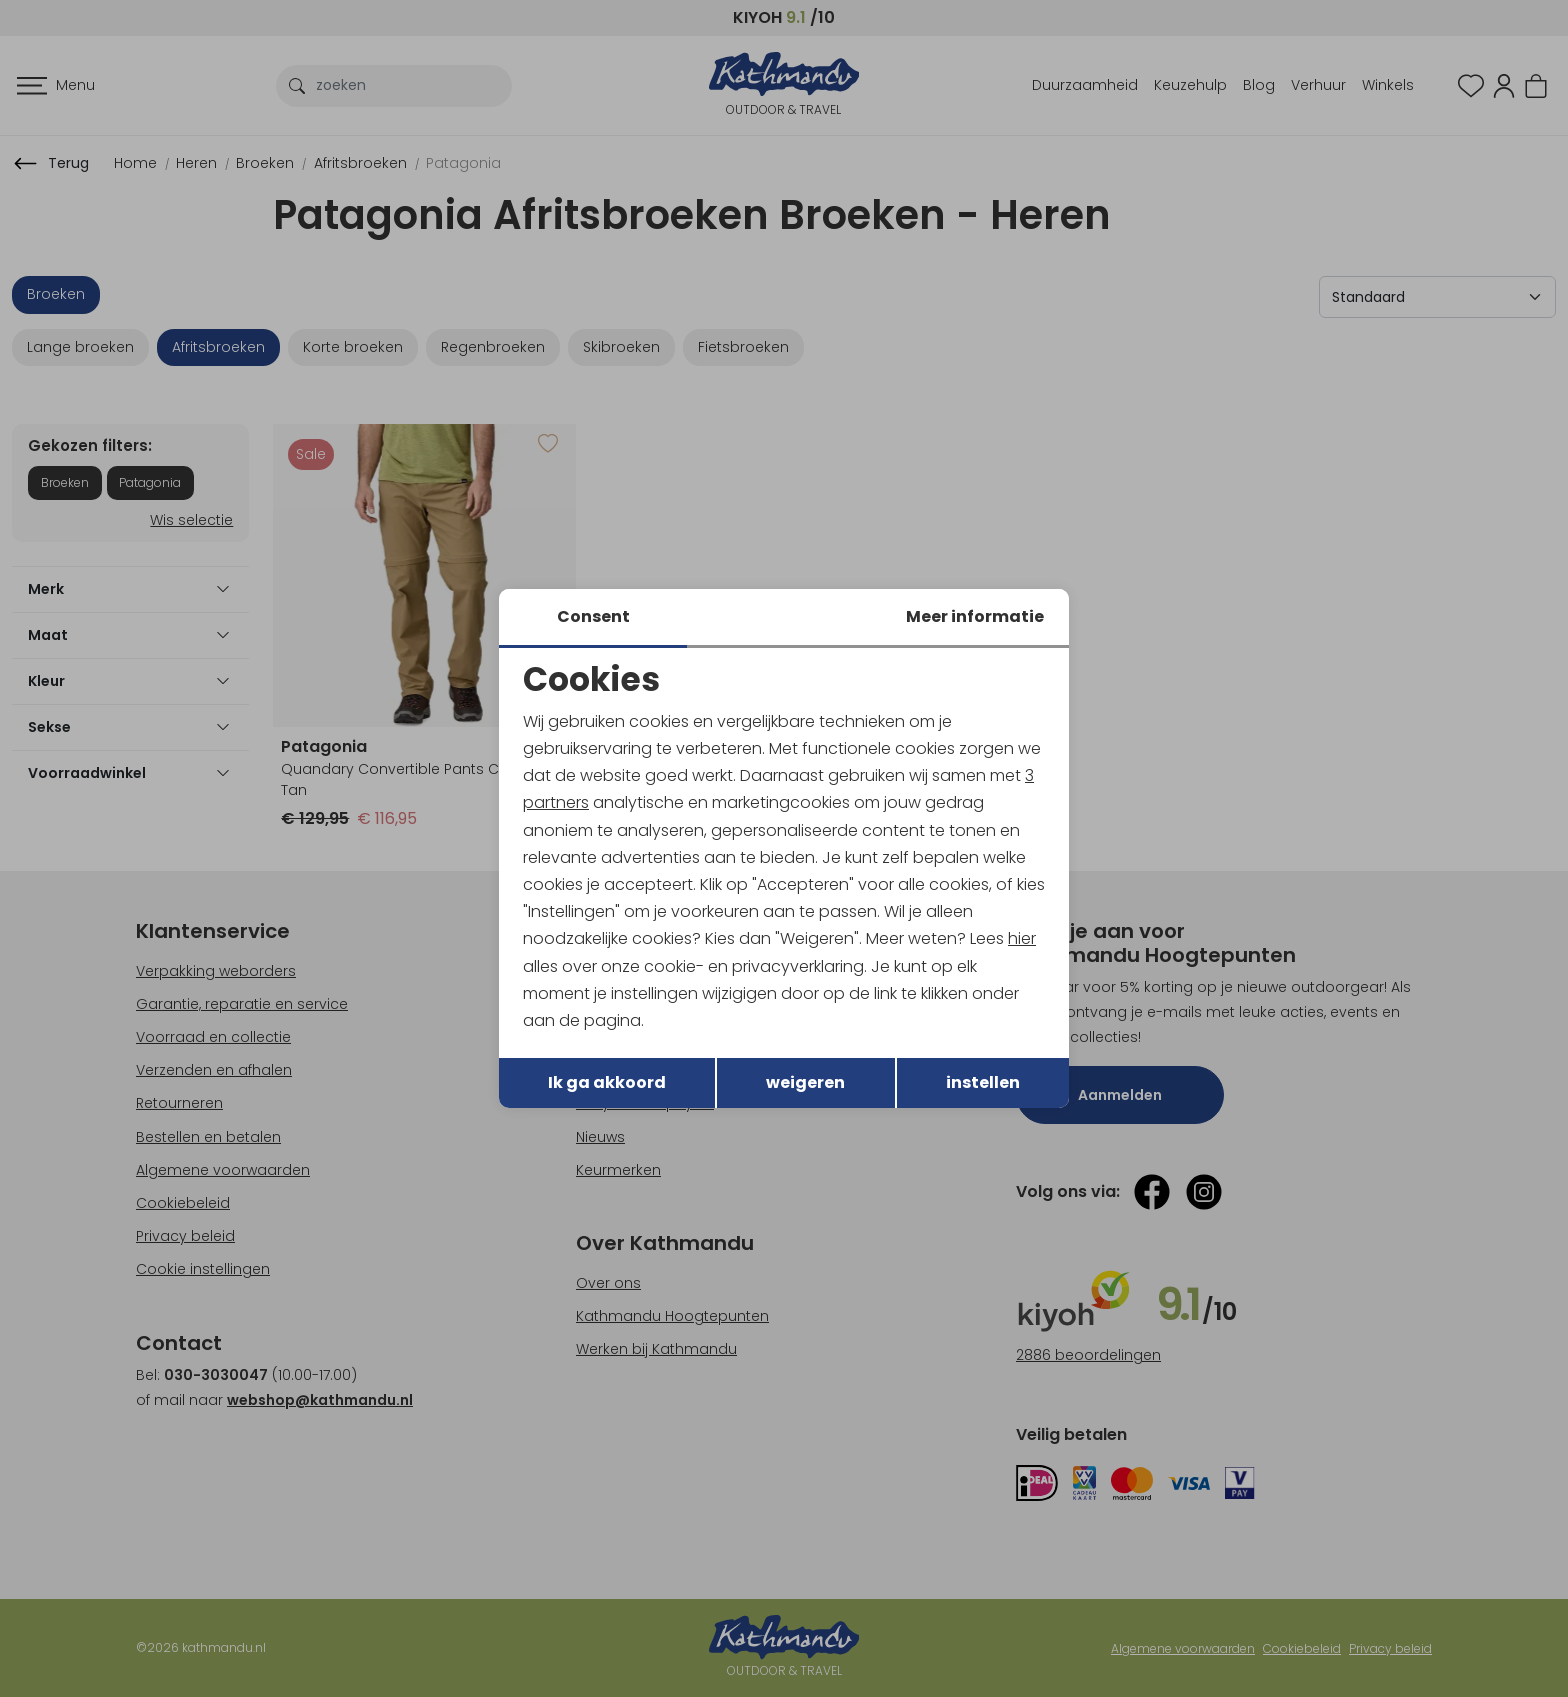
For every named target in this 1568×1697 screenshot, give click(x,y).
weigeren (805, 1082)
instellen (983, 1082)
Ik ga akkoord (607, 1082)
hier (1022, 938)
